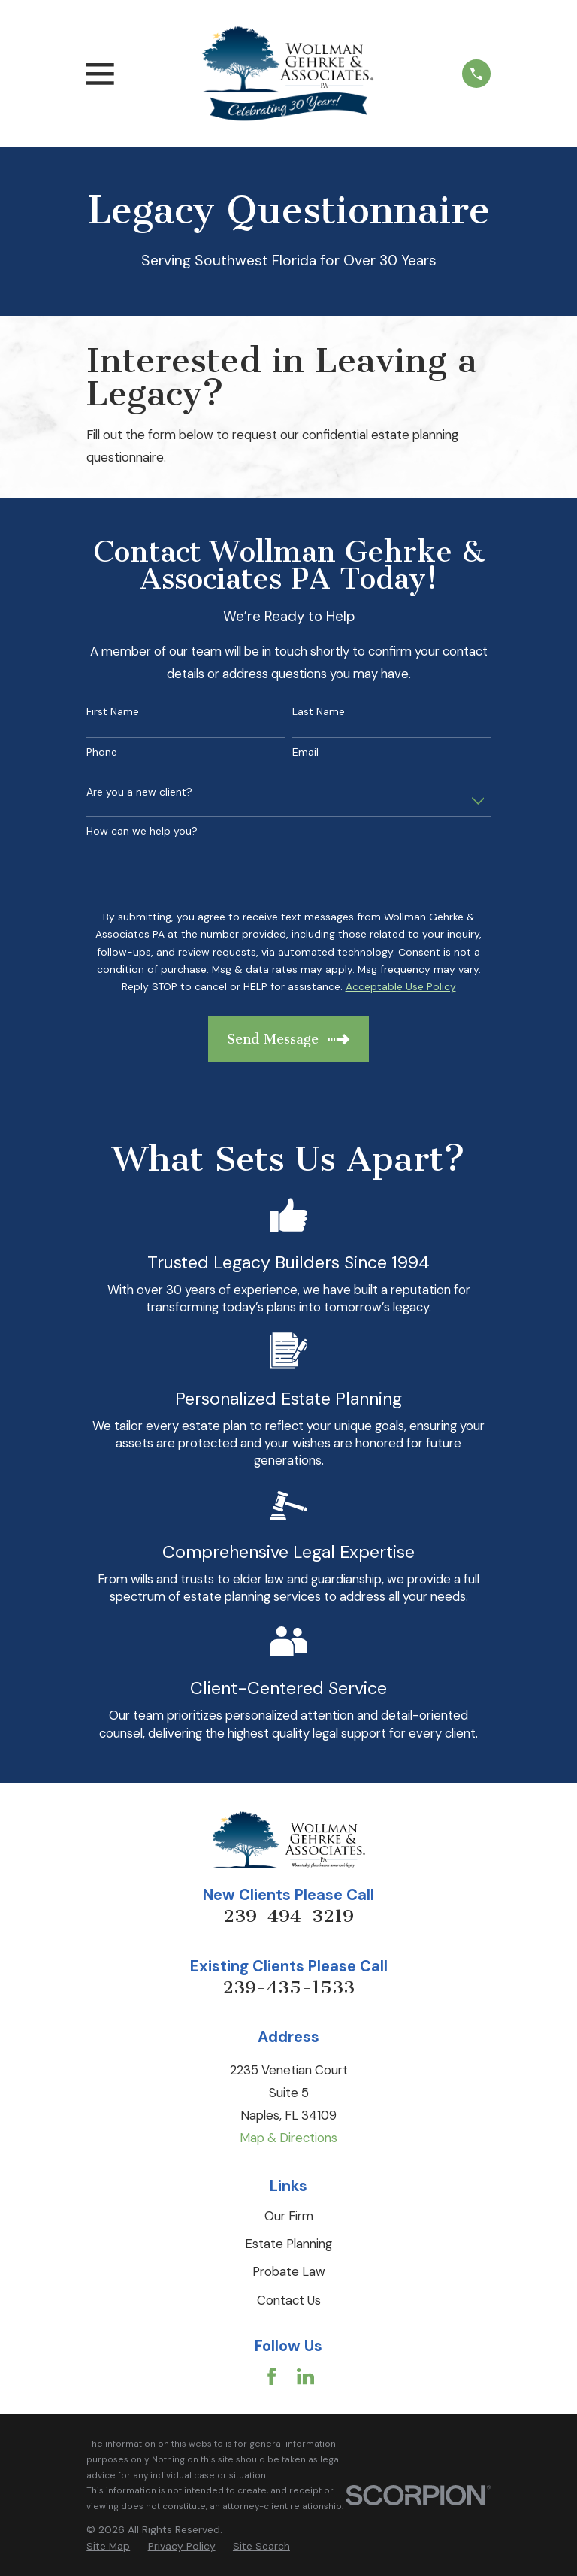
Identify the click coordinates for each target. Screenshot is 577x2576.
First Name (112, 711)
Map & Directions (288, 2137)
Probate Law (288, 2271)
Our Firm (288, 2216)
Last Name (318, 711)
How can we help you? (142, 831)
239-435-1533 (288, 1987)
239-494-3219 (288, 1915)
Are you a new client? (139, 792)
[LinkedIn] (305, 2376)
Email (305, 752)
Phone (101, 752)
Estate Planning (288, 2243)
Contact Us (289, 2300)
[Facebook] (271, 2376)
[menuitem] (108, 2546)
